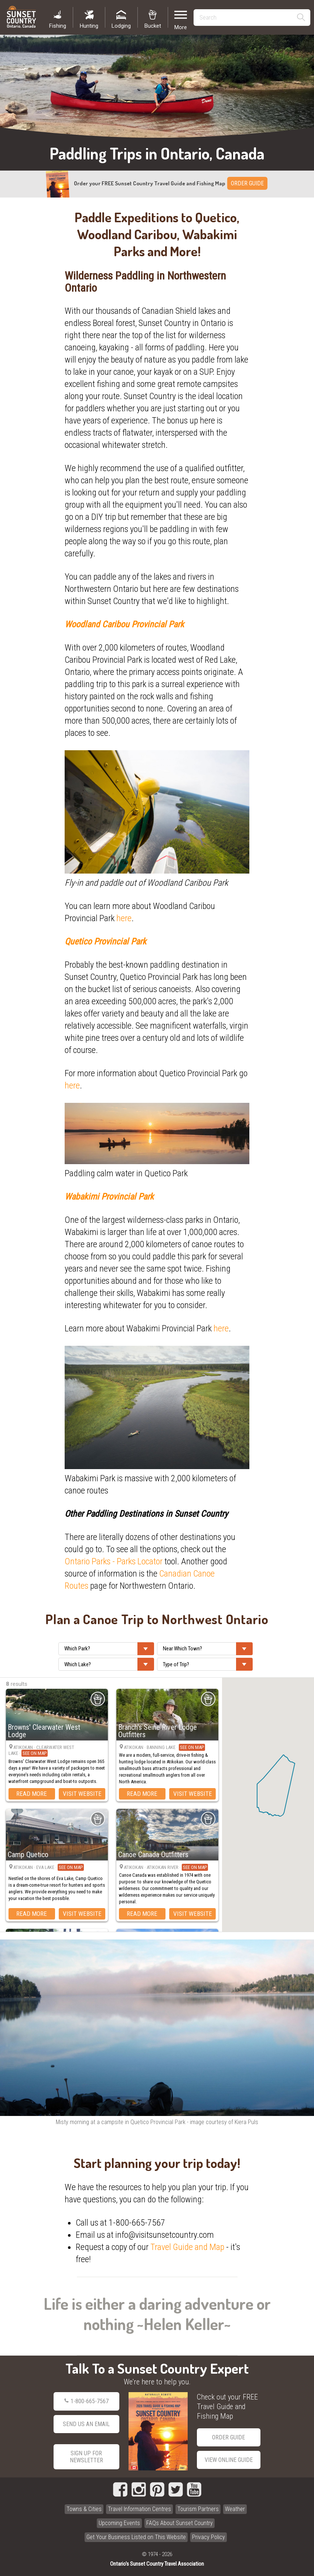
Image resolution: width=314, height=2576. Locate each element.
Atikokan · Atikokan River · (166, 1867)
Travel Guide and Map (187, 2247)
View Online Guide (229, 2459)
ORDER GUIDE (247, 183)
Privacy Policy (208, 2537)
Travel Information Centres (139, 2508)
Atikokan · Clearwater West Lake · (41, 1751)
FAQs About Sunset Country (179, 2523)
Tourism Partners (198, 2508)
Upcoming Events (119, 2523)
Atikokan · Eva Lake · (48, 1867)
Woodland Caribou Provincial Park (124, 624)
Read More (31, 1793)
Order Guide (228, 2437)
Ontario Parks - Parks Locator (114, 1561)
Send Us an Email (86, 2424)
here (124, 918)
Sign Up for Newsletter (86, 2457)
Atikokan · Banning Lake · (164, 1747)
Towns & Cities (84, 2508)
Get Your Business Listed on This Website (136, 2537)
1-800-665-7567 (86, 2401)
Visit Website (82, 1793)
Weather (235, 2508)
